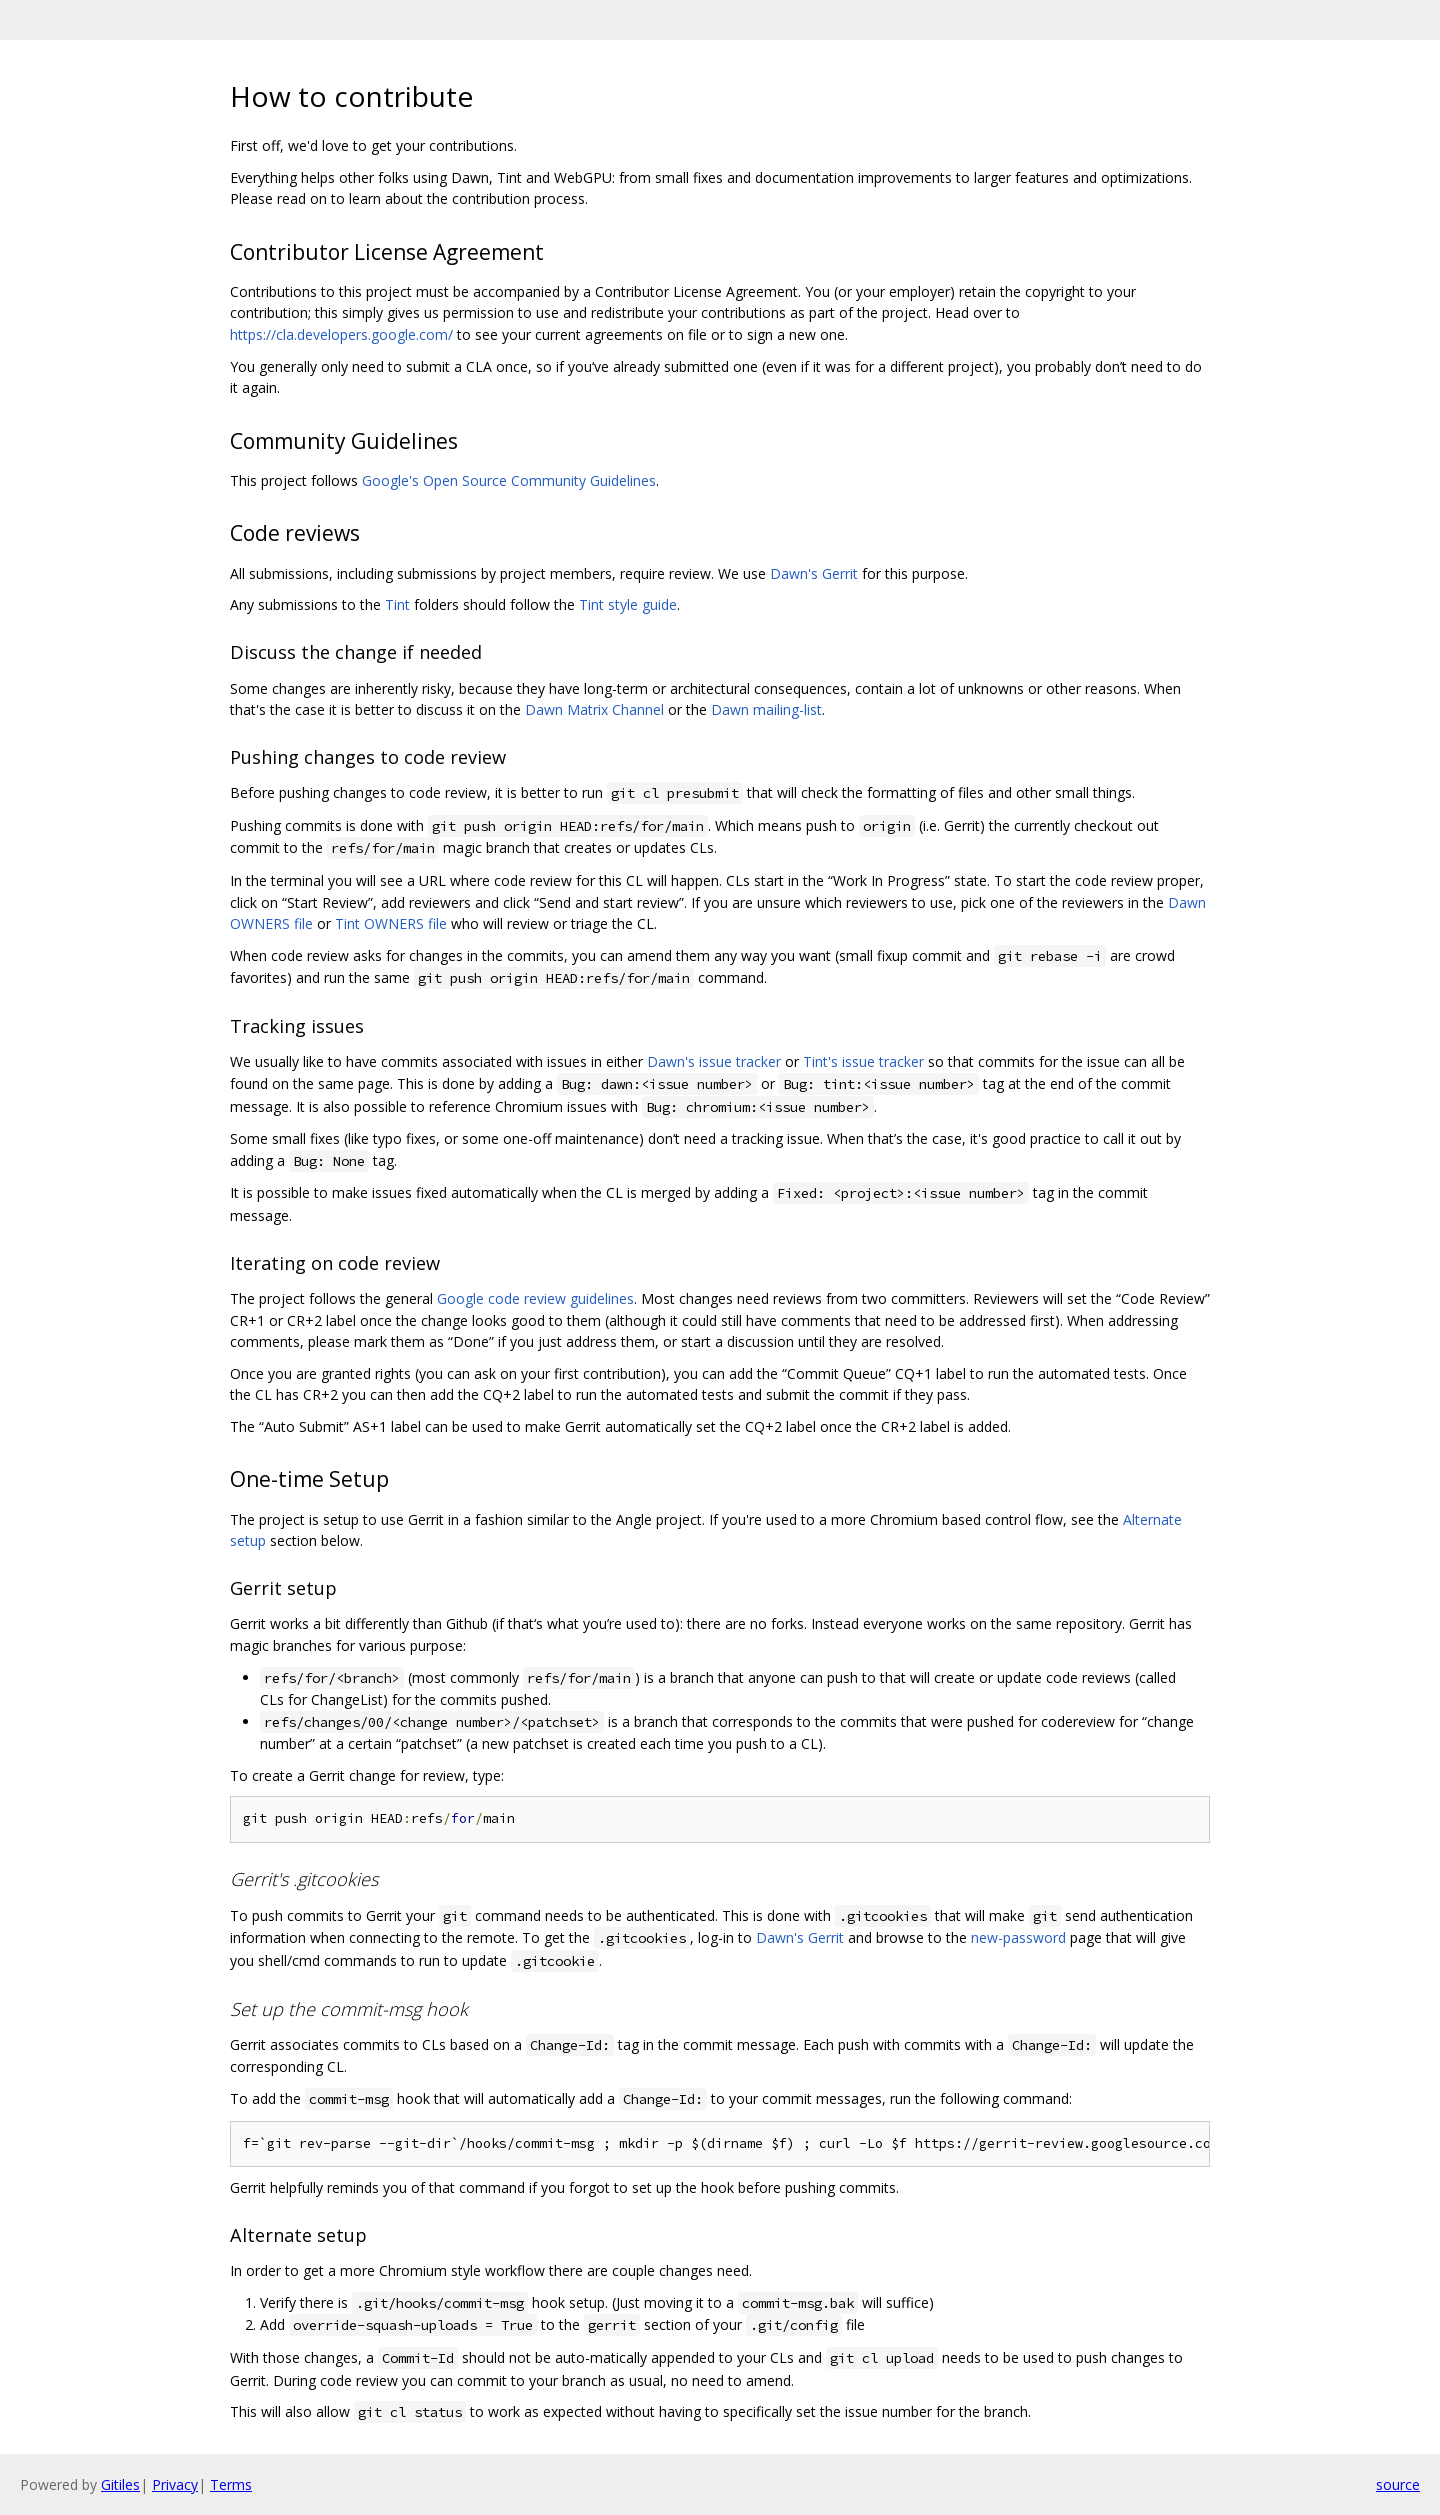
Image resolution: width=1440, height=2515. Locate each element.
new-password (1018, 1937)
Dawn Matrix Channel (594, 709)
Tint (397, 604)
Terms (231, 2484)
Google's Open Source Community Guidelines (509, 480)
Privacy (175, 2484)
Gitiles (120, 2484)
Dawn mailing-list (766, 709)
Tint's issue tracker (863, 1061)
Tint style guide (628, 604)
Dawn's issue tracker (714, 1061)
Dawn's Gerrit (814, 573)
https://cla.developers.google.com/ (341, 334)
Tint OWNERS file (391, 923)
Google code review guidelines (535, 1298)
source (1398, 2484)
